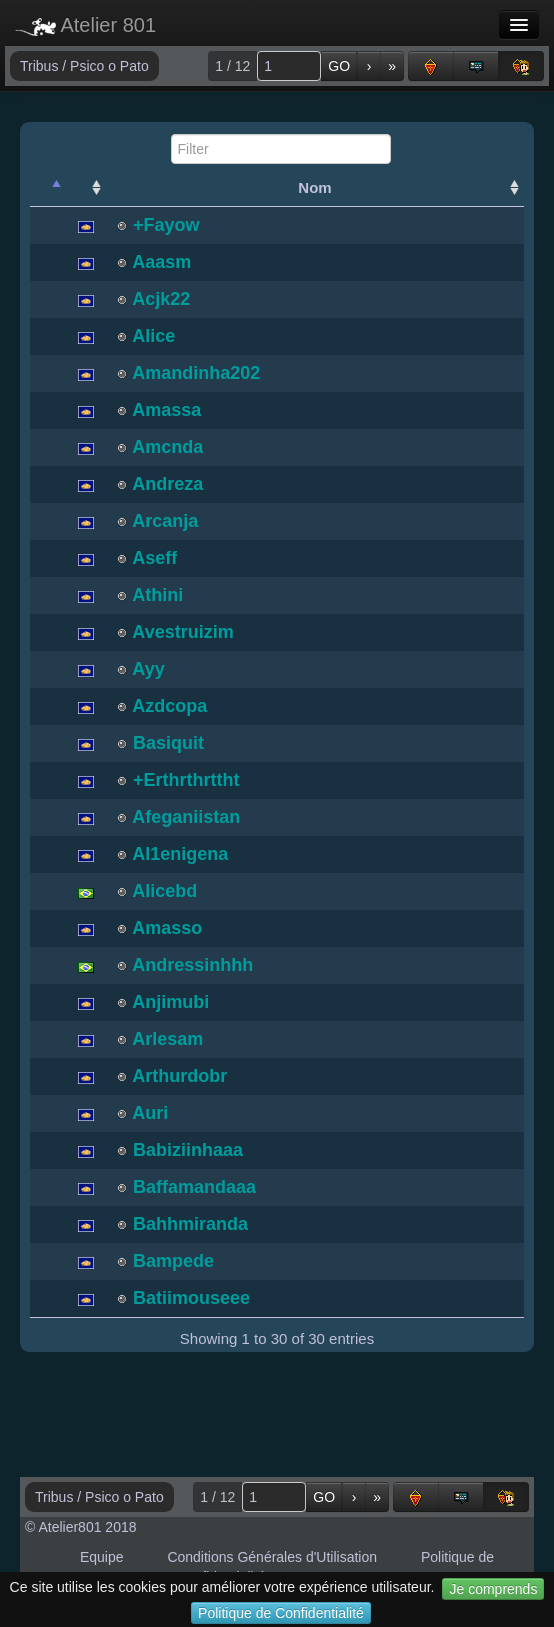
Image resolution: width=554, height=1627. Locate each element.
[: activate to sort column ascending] (86, 188)
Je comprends (493, 1589)
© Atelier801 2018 (81, 1527)
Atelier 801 (85, 25)
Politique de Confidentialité (281, 1613)
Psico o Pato (109, 66)
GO (339, 66)
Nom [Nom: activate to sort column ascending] (314, 187)
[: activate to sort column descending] (48, 188)
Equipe (102, 1557)
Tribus (41, 66)
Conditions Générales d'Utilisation (272, 1557)
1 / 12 (232, 66)
